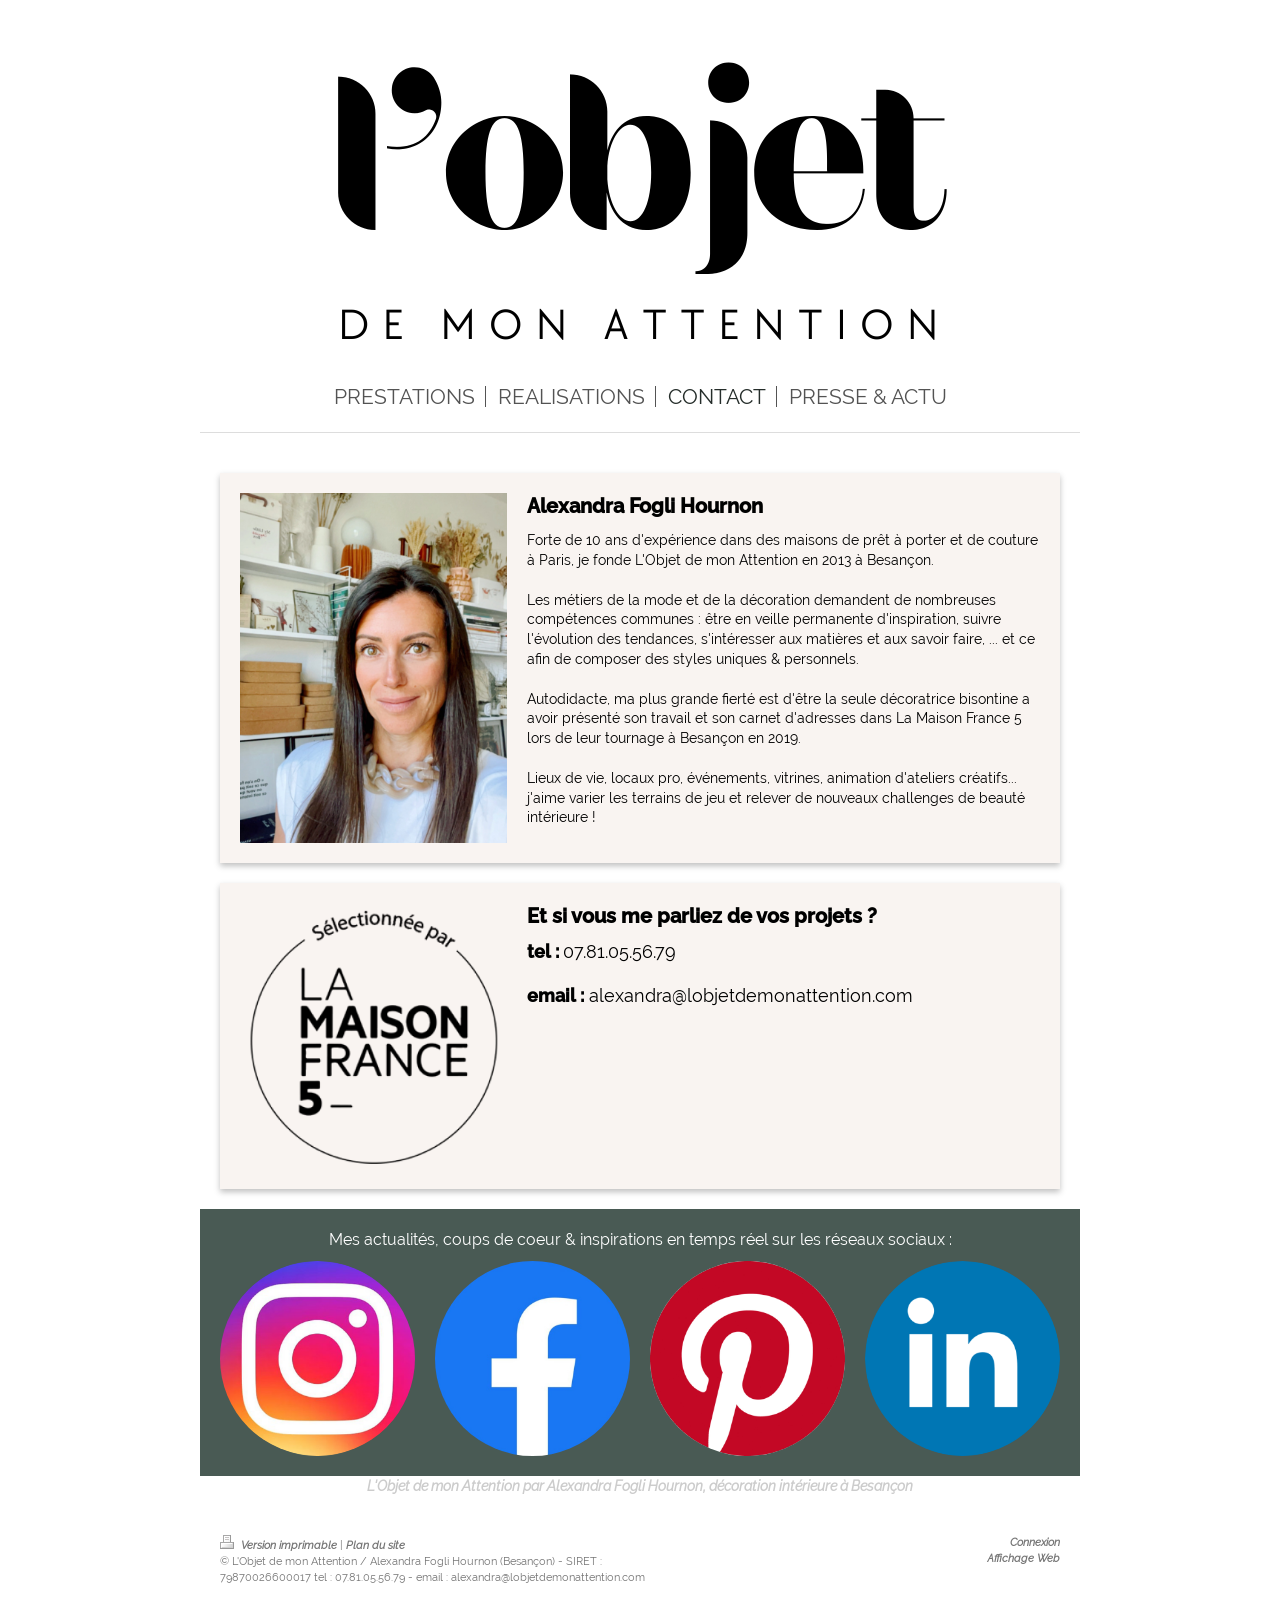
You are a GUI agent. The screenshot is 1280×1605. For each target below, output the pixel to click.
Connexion (1035, 1542)
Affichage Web (1023, 1558)
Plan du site (375, 1545)
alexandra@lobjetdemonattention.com (751, 995)
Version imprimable (280, 1545)
